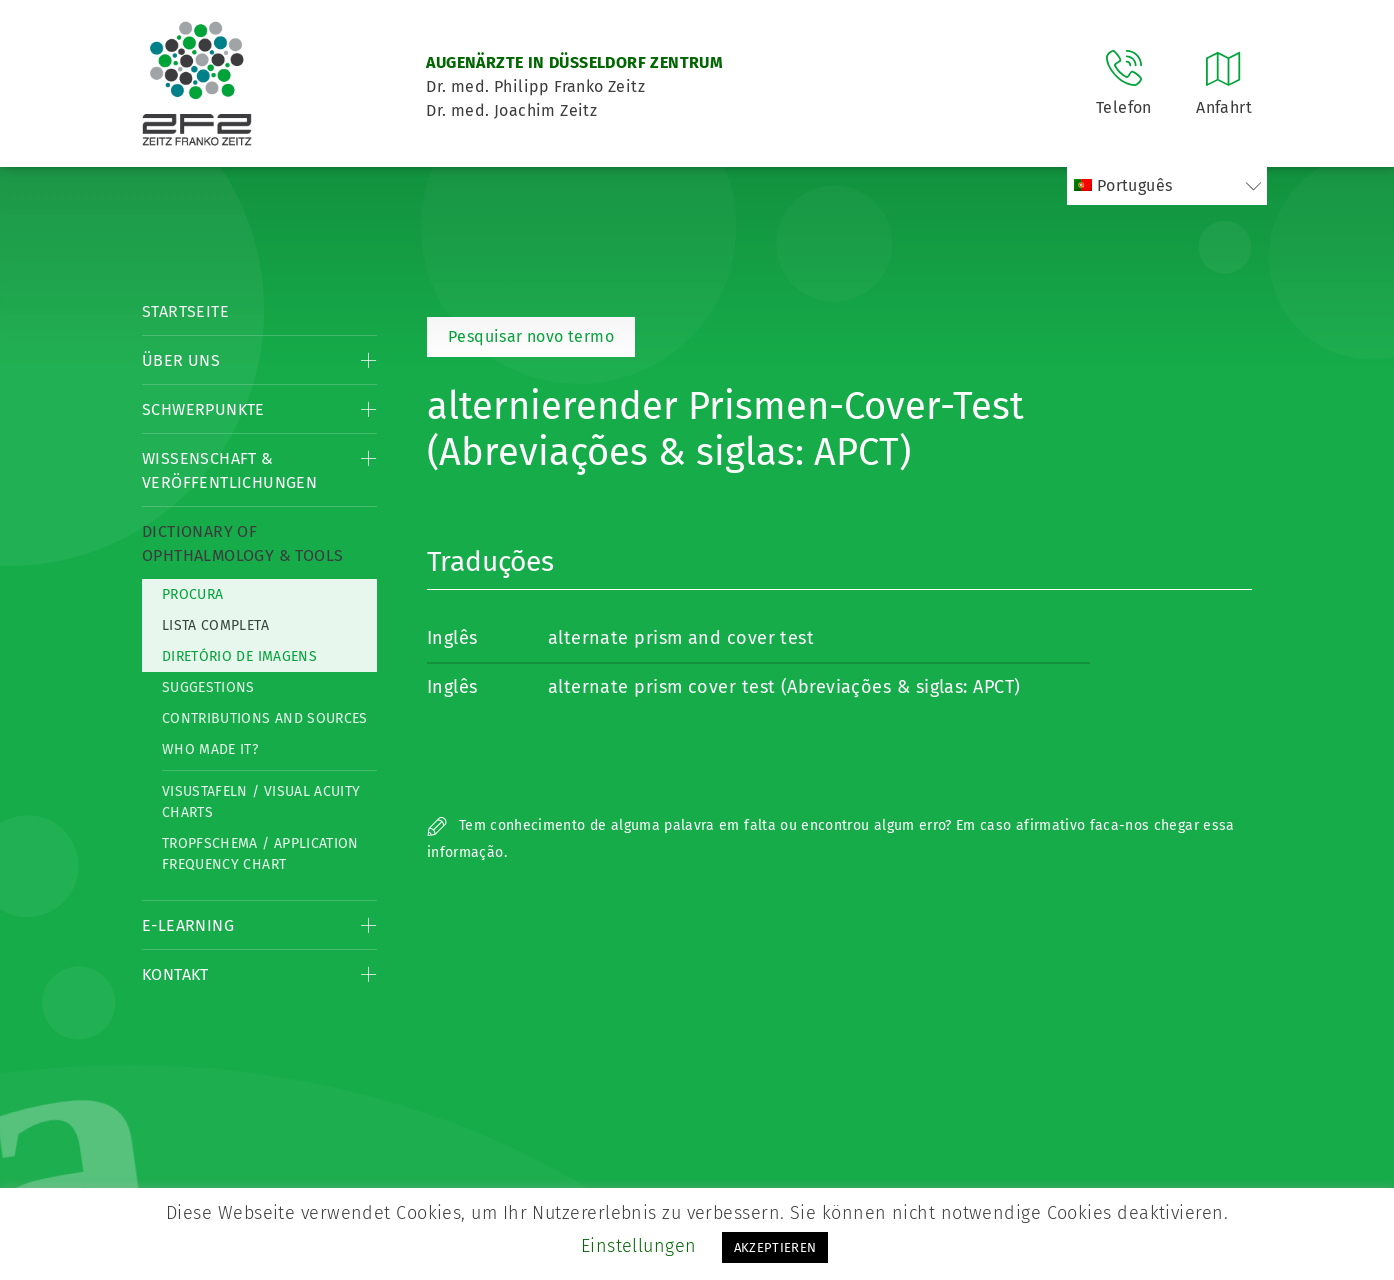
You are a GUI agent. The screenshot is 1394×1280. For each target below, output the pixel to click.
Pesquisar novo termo (531, 336)
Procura (192, 594)
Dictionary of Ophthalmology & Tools (242, 543)
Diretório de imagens (239, 656)
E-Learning (188, 925)
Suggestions (208, 687)
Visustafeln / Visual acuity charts (261, 802)
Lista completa (215, 625)
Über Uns (181, 360)
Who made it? (210, 749)
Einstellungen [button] (639, 1246)
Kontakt (175, 974)
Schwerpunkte (203, 409)
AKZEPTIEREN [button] (775, 1247)
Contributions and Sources (265, 718)
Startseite (185, 311)
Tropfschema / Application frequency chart (260, 854)
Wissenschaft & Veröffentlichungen (229, 470)
